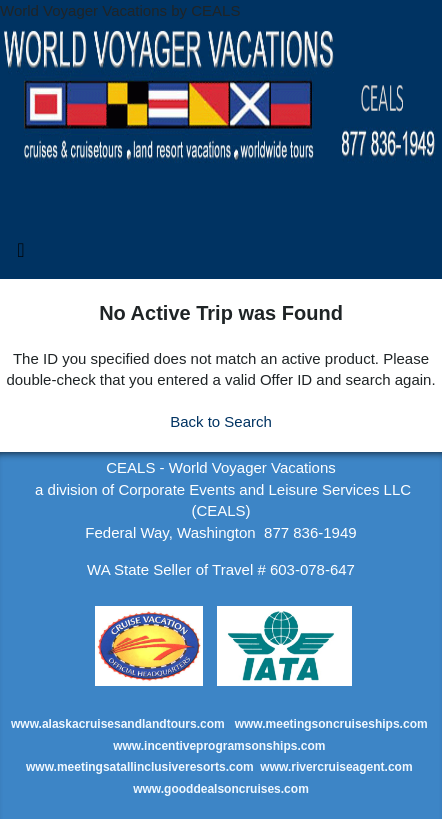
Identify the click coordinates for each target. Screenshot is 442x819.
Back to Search (221, 421)
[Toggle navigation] (21, 255)
